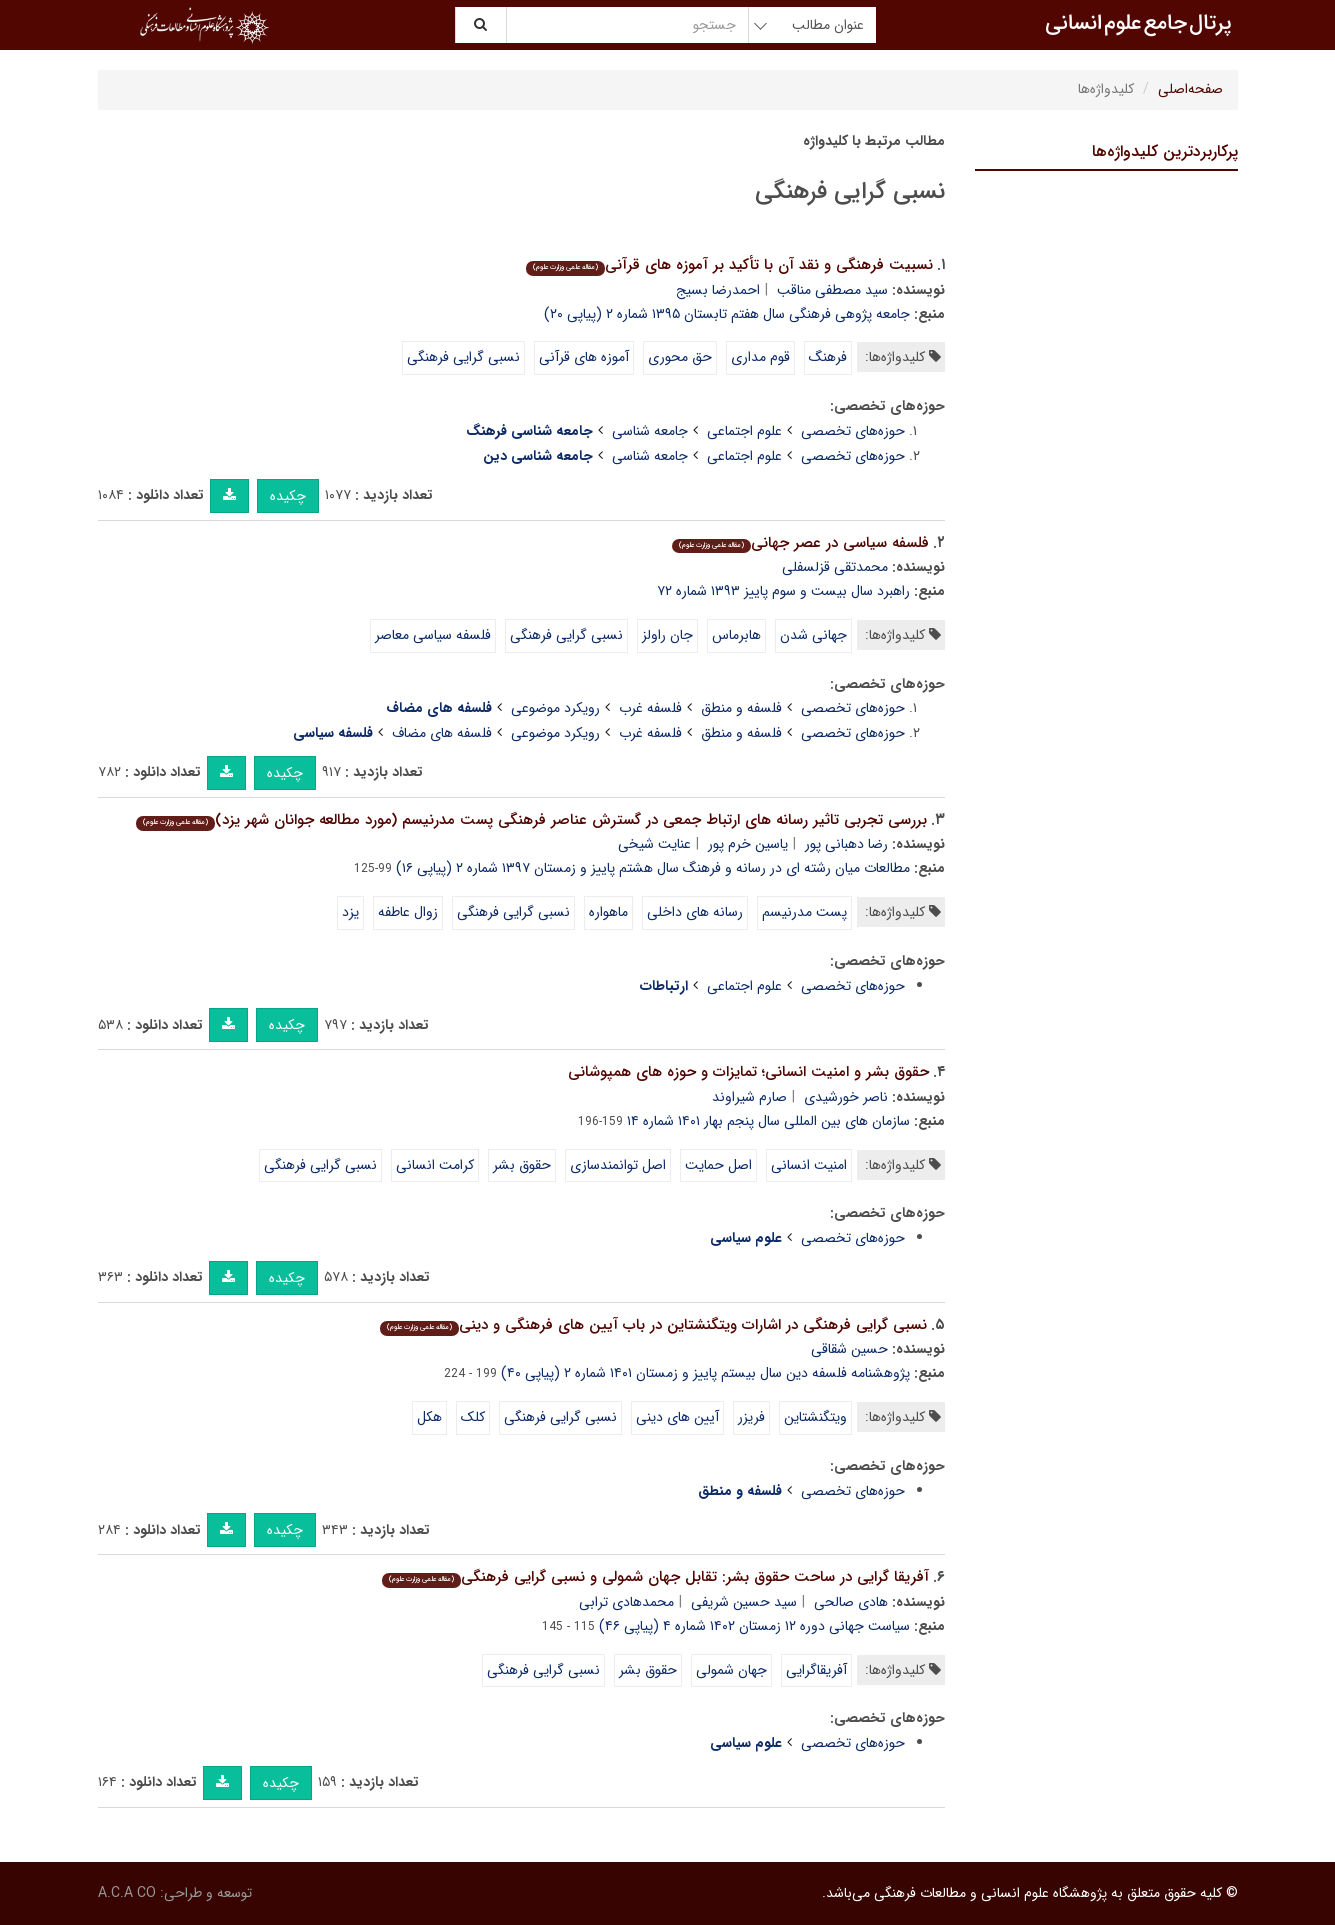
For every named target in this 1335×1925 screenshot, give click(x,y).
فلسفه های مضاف (442, 733)
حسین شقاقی (849, 1349)
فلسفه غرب (650, 708)
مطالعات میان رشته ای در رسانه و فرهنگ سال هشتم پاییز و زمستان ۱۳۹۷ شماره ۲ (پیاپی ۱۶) (653, 868)
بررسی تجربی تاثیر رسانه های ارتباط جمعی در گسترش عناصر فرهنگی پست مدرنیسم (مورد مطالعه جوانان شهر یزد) (531, 820)
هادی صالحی (851, 1602)
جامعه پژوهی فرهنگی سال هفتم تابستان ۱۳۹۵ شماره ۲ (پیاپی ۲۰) (727, 314)
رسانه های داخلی (695, 912)
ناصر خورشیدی (846, 1097)
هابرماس (736, 635)
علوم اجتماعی (744, 431)
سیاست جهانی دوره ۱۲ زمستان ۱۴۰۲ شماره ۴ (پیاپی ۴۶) (754, 1626)
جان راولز (667, 635)
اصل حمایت (718, 1165)
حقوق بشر (522, 1165)
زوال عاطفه (408, 912)
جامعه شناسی (650, 431)
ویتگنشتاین (815, 1417)
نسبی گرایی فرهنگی (463, 357)
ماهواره (608, 912)
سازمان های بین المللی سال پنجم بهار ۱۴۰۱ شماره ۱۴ (768, 1121)
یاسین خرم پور (748, 844)
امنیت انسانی (809, 1165)
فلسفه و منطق (741, 708)
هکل (429, 1417)
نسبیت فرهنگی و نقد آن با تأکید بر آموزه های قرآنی (729, 265)
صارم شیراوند (749, 1097)
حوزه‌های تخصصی (853, 431)
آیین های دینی (677, 1417)
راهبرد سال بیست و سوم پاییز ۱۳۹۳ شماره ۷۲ (783, 591)
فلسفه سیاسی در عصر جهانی (800, 543)
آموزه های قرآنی (584, 357)
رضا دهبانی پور (846, 844)
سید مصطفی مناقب (832, 290)
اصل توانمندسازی (618, 1165)
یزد (350, 912)
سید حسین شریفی (744, 1602)
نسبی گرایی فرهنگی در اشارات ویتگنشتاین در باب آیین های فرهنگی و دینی (653, 1325)
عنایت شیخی (654, 844)
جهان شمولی (731, 1670)
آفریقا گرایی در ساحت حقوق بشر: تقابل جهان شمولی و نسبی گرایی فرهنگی (655, 1577)
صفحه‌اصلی (1190, 89)
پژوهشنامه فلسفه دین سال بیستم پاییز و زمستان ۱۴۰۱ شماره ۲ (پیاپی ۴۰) (705, 1373)
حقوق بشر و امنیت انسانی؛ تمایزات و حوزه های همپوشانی (748, 1072)
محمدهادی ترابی (626, 1602)
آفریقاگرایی (816, 1670)
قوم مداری (760, 357)
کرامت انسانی (435, 1165)
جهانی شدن (813, 635)
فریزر (751, 1417)
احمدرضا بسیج (718, 290)
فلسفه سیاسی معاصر (433, 635)
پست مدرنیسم (804, 912)
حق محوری (680, 357)
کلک (473, 1417)
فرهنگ (828, 357)
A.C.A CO (127, 1893)
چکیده (288, 496)
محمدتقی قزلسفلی (835, 567)
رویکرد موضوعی (555, 708)
